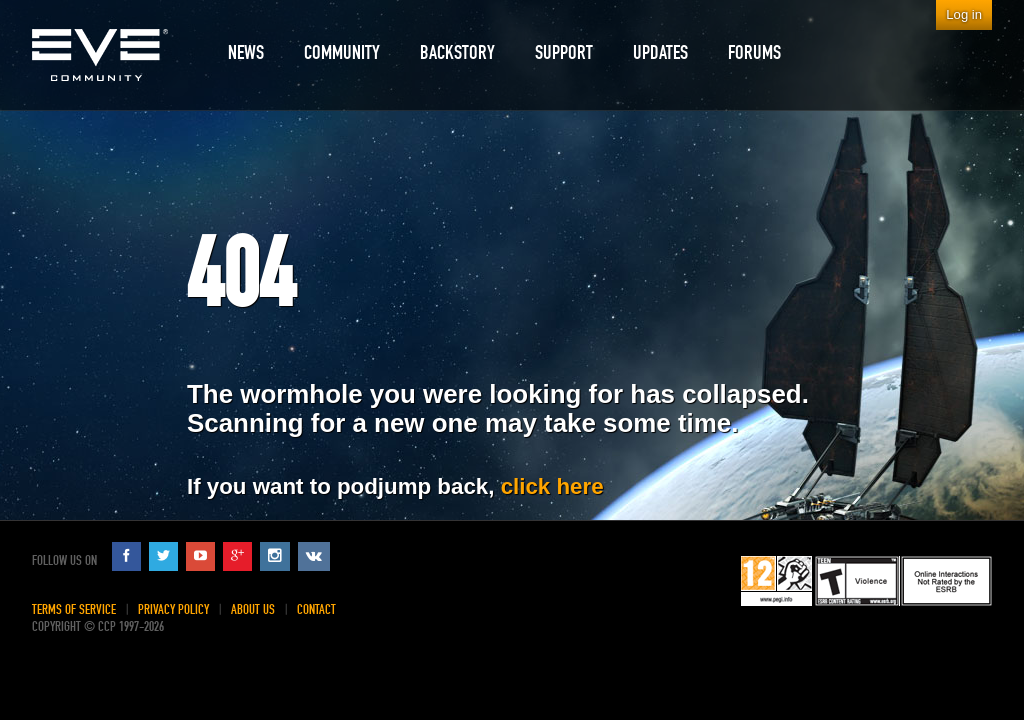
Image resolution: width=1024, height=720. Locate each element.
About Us (253, 609)
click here (552, 486)
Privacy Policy (173, 609)
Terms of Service (74, 609)
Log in (964, 14)
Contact (316, 609)
